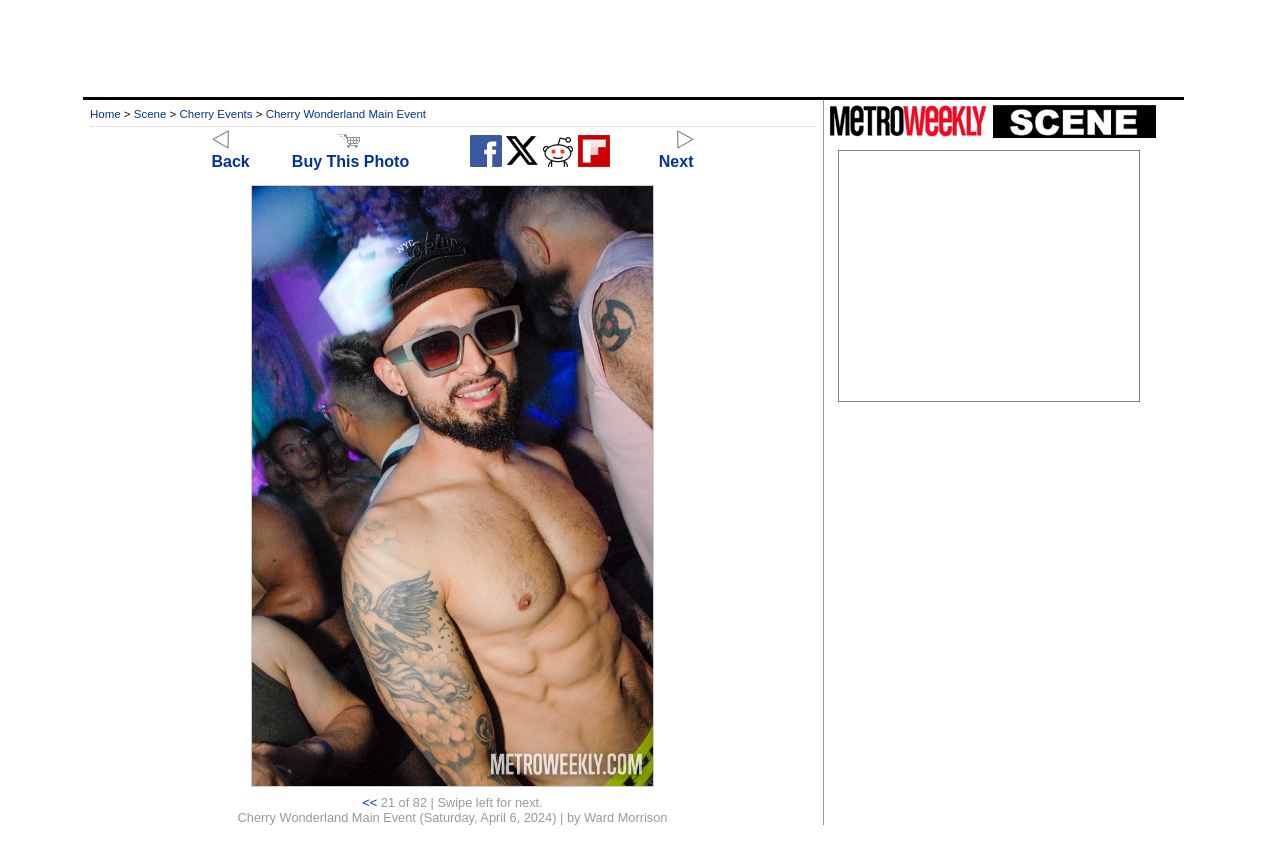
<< (369, 802)
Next (676, 152)
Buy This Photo (350, 152)
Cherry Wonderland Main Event (346, 114)
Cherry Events (216, 114)
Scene (150, 114)
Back (231, 152)
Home (105, 114)
